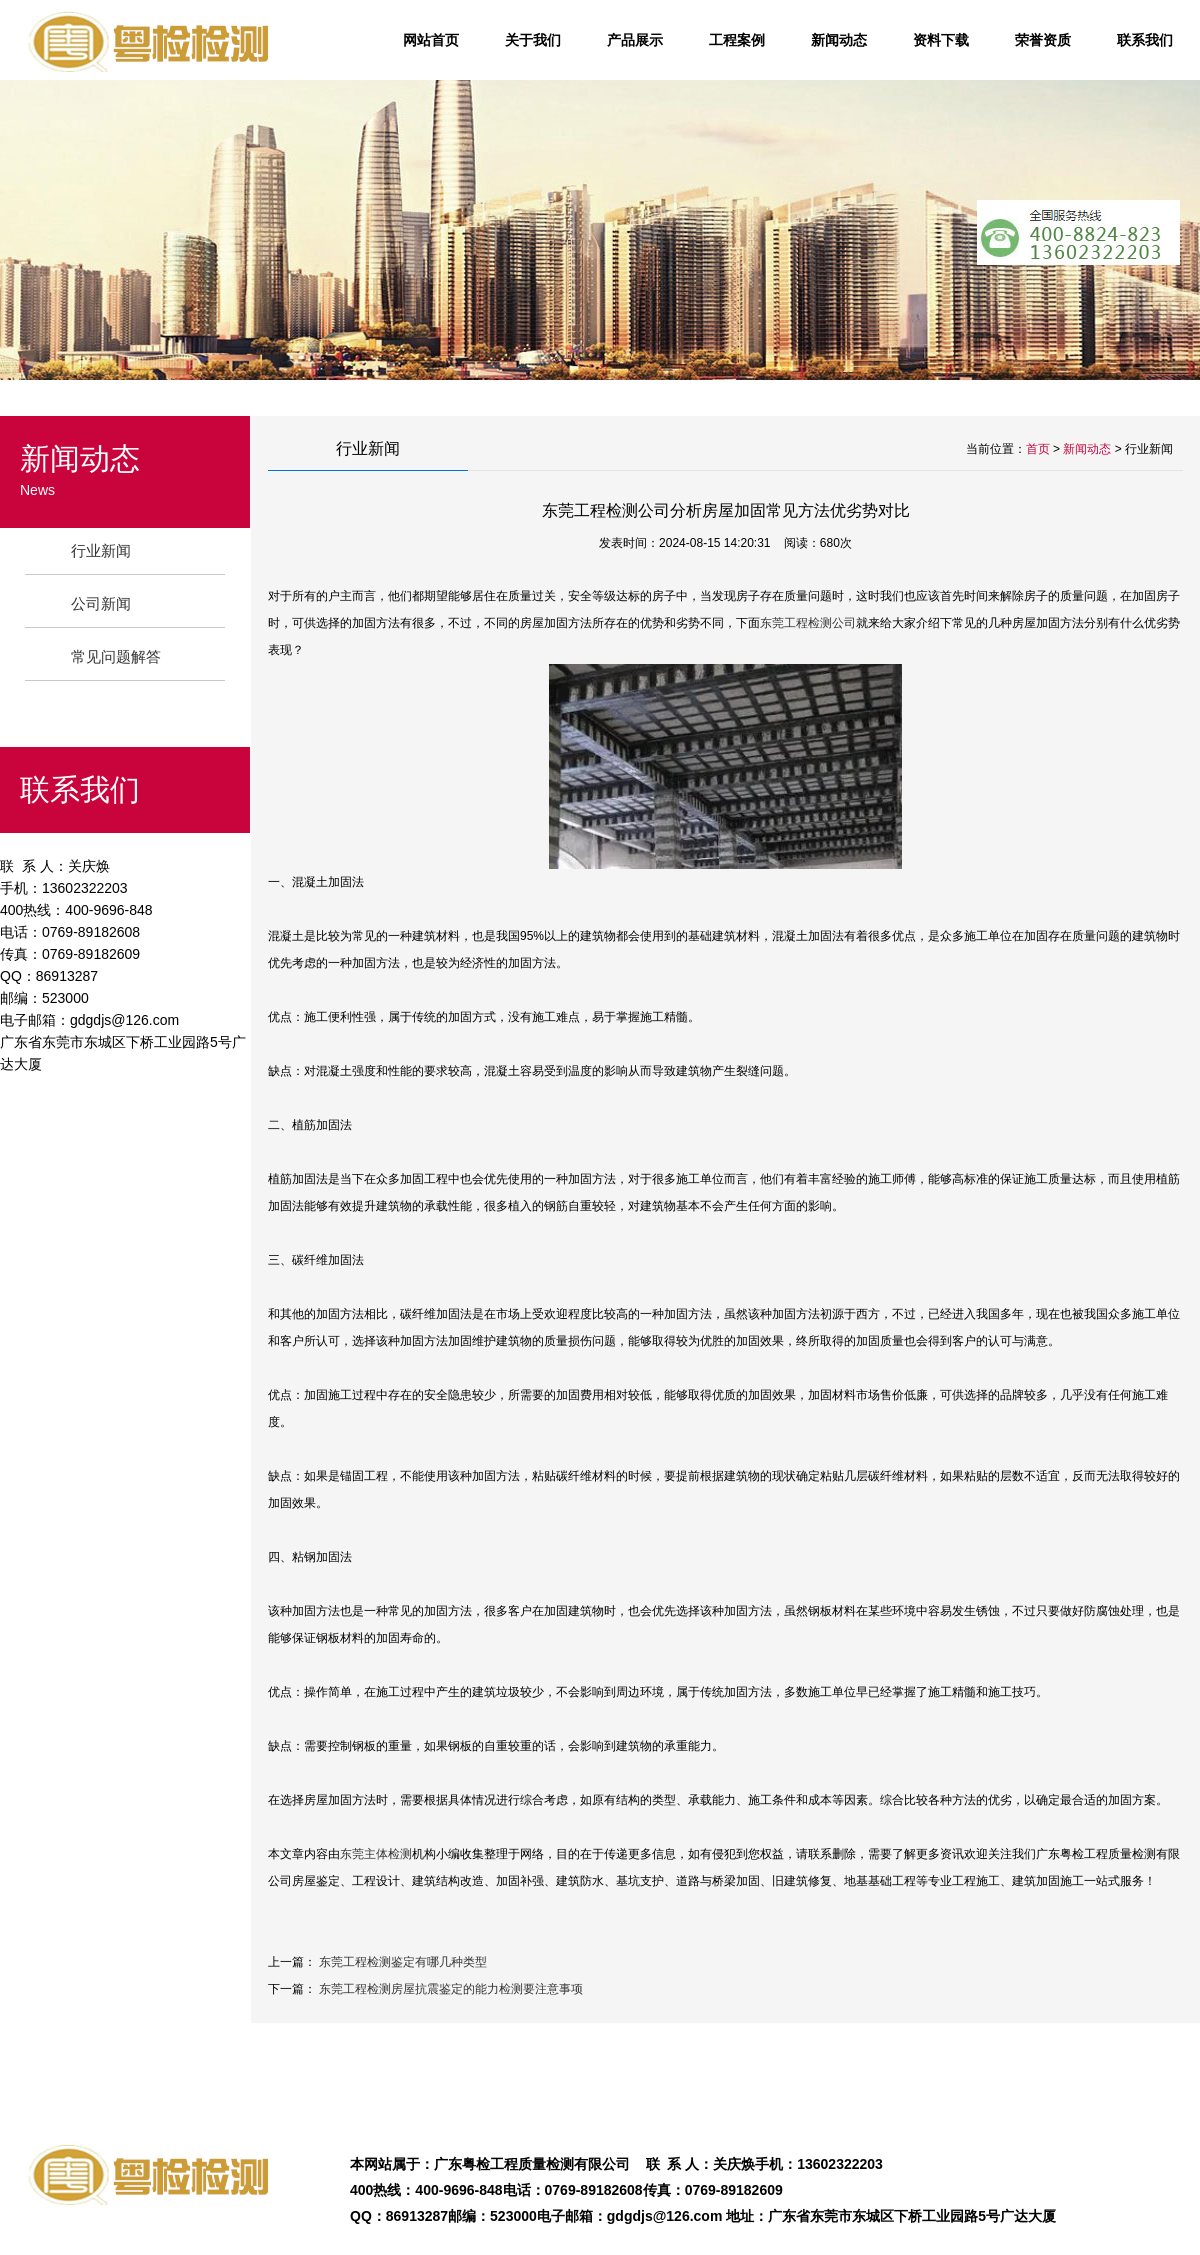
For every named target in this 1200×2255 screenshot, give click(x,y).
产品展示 (635, 40)
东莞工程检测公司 (808, 623)
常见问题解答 (116, 656)
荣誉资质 (1043, 40)
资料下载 (941, 40)
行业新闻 (101, 550)
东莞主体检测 (376, 1854)
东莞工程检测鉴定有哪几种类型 (403, 1962)
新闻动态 (839, 40)
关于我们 (533, 40)
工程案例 (737, 40)
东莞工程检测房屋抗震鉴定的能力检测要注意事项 (451, 1989)
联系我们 (1145, 40)
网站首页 (431, 40)
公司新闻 (101, 603)
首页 (1038, 449)
